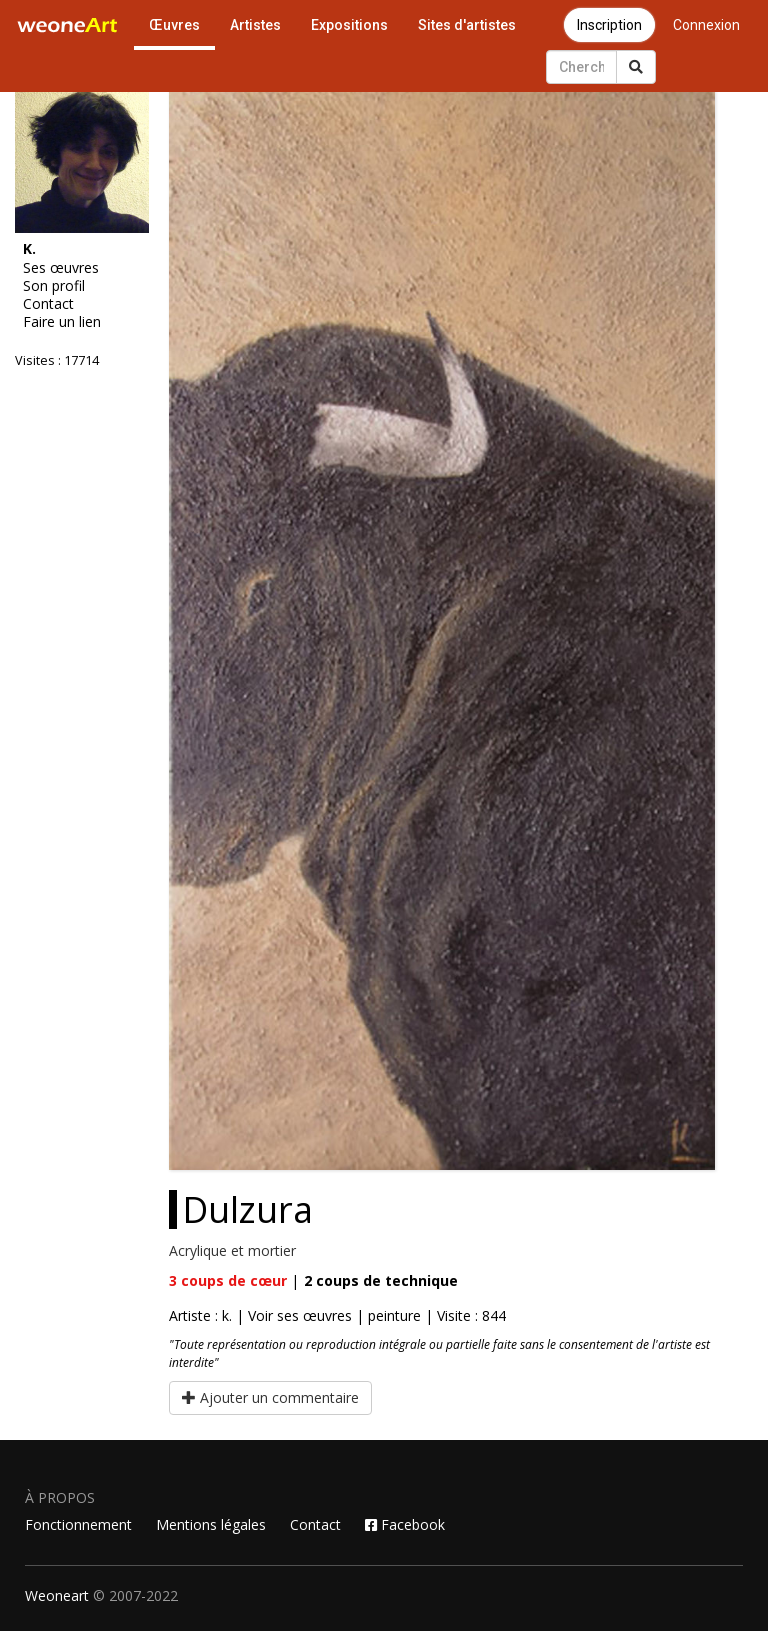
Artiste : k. (200, 1315)
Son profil (54, 286)
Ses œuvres (61, 268)
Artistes (255, 25)
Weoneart (57, 1595)
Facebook (405, 1524)
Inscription (609, 25)
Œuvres (174, 25)
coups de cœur (228, 1280)
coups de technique (381, 1280)
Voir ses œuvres (300, 1315)
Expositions (349, 25)
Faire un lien (62, 322)
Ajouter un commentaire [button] (270, 1397)
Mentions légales (211, 1524)
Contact (48, 304)
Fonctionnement (78, 1524)
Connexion (706, 25)
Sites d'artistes (467, 25)
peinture (394, 1315)
